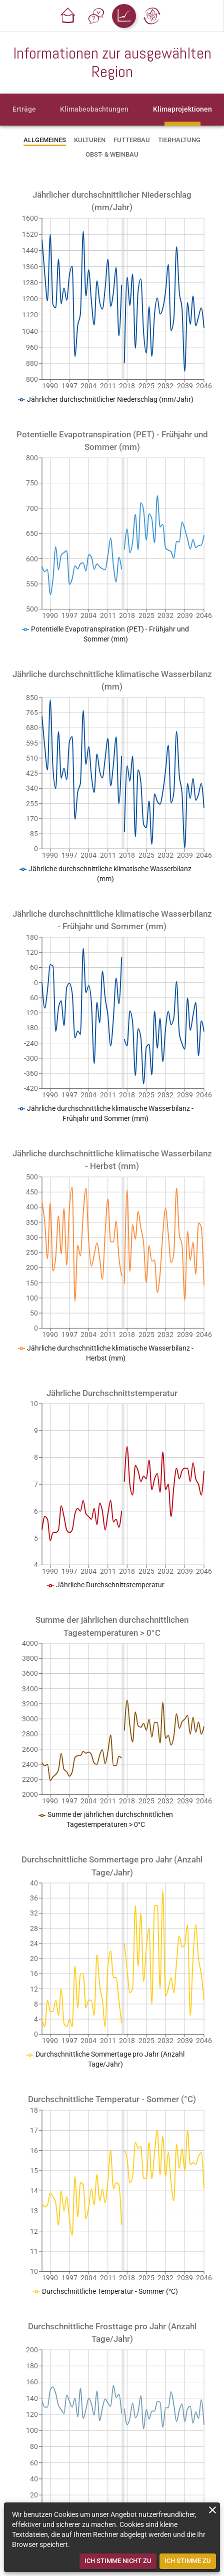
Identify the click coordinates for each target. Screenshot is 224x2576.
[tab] (24, 110)
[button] (68, 16)
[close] (212, 2509)
